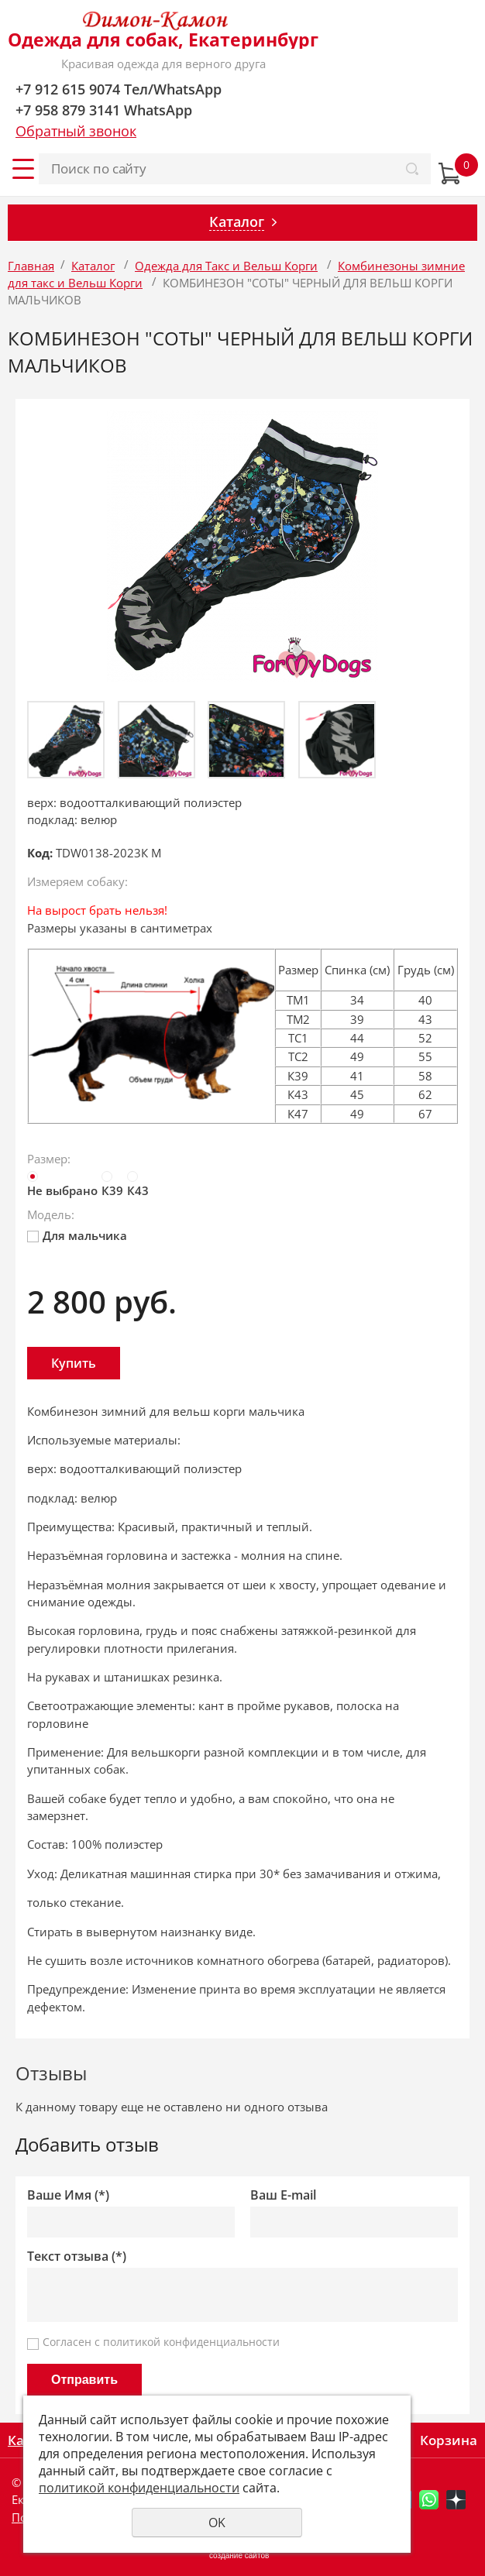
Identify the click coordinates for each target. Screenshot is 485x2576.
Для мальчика (77, 1235)
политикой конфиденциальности (191, 2341)
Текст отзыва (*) (76, 2256)
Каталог (93, 265)
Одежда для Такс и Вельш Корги (226, 265)
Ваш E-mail (283, 2195)
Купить (73, 1363)
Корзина (448, 2440)
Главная (31, 265)
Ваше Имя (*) (68, 2195)
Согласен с (161, 2341)
